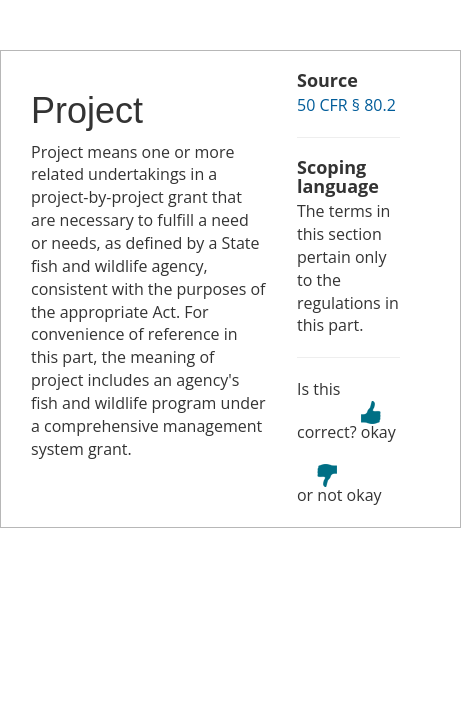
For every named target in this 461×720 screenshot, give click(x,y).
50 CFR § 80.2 (346, 105)
